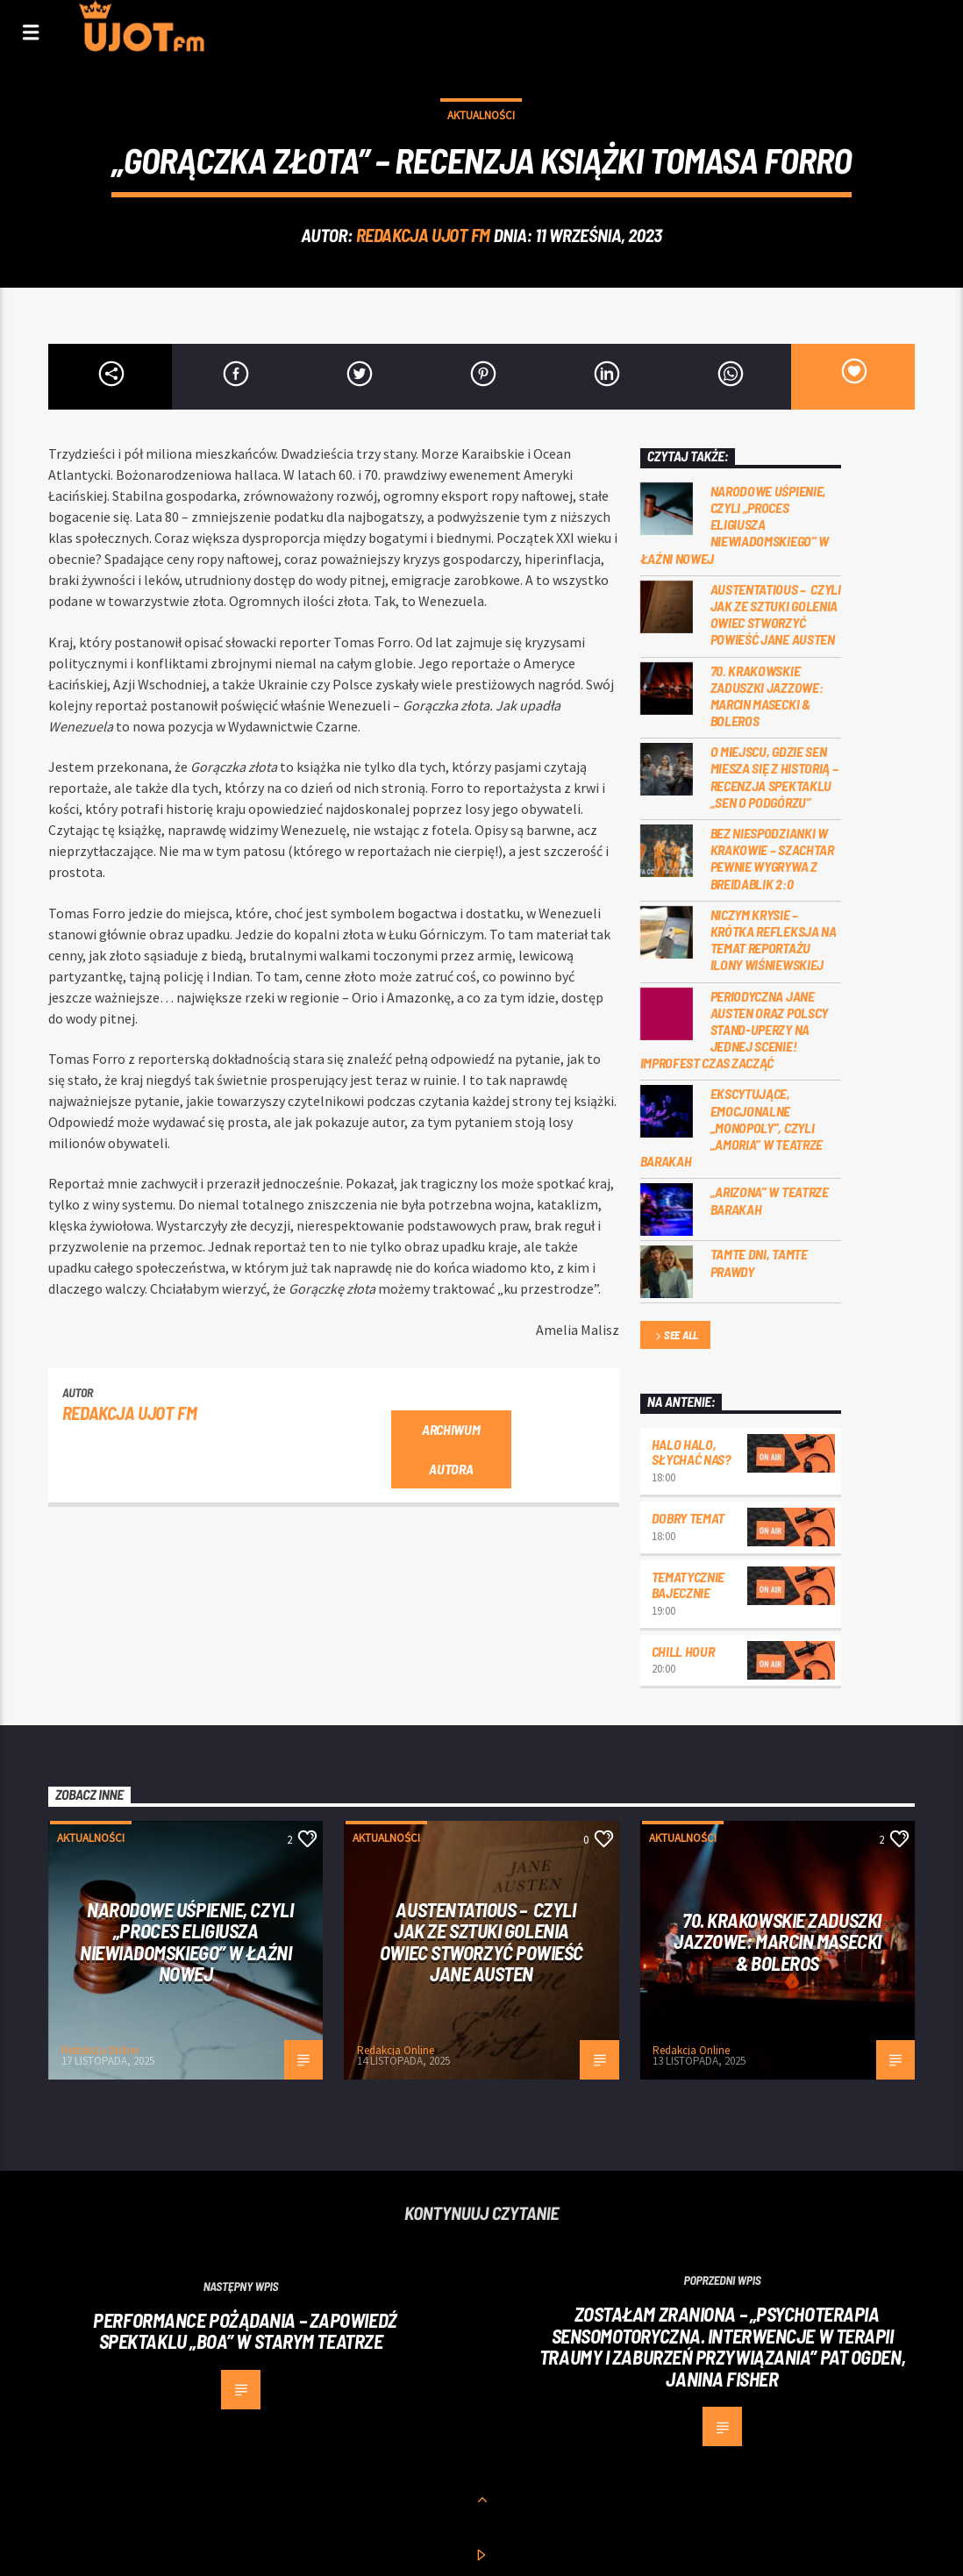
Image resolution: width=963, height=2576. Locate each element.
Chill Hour (683, 1651)
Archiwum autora (451, 1449)
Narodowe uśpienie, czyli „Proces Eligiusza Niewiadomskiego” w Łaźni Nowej (734, 524)
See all (675, 1336)
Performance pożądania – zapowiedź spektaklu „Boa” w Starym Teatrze (244, 2330)
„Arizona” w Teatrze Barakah (769, 1200)
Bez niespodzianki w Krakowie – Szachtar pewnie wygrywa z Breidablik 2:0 (772, 858)
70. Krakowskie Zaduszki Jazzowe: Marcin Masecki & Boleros (767, 696)
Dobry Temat (688, 1517)
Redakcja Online (100, 2050)
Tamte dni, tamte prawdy (759, 1262)
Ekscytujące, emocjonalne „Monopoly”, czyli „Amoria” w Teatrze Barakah (731, 1127)
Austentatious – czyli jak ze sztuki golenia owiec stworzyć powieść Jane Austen (775, 614)
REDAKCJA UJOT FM (423, 235)
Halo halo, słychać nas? (691, 1452)
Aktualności (481, 115)
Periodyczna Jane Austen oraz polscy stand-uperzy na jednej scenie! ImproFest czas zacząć (734, 1030)
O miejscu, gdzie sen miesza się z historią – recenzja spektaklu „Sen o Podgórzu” (774, 776)
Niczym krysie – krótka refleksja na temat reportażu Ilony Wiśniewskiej (773, 940)
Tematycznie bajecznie (688, 1584)
